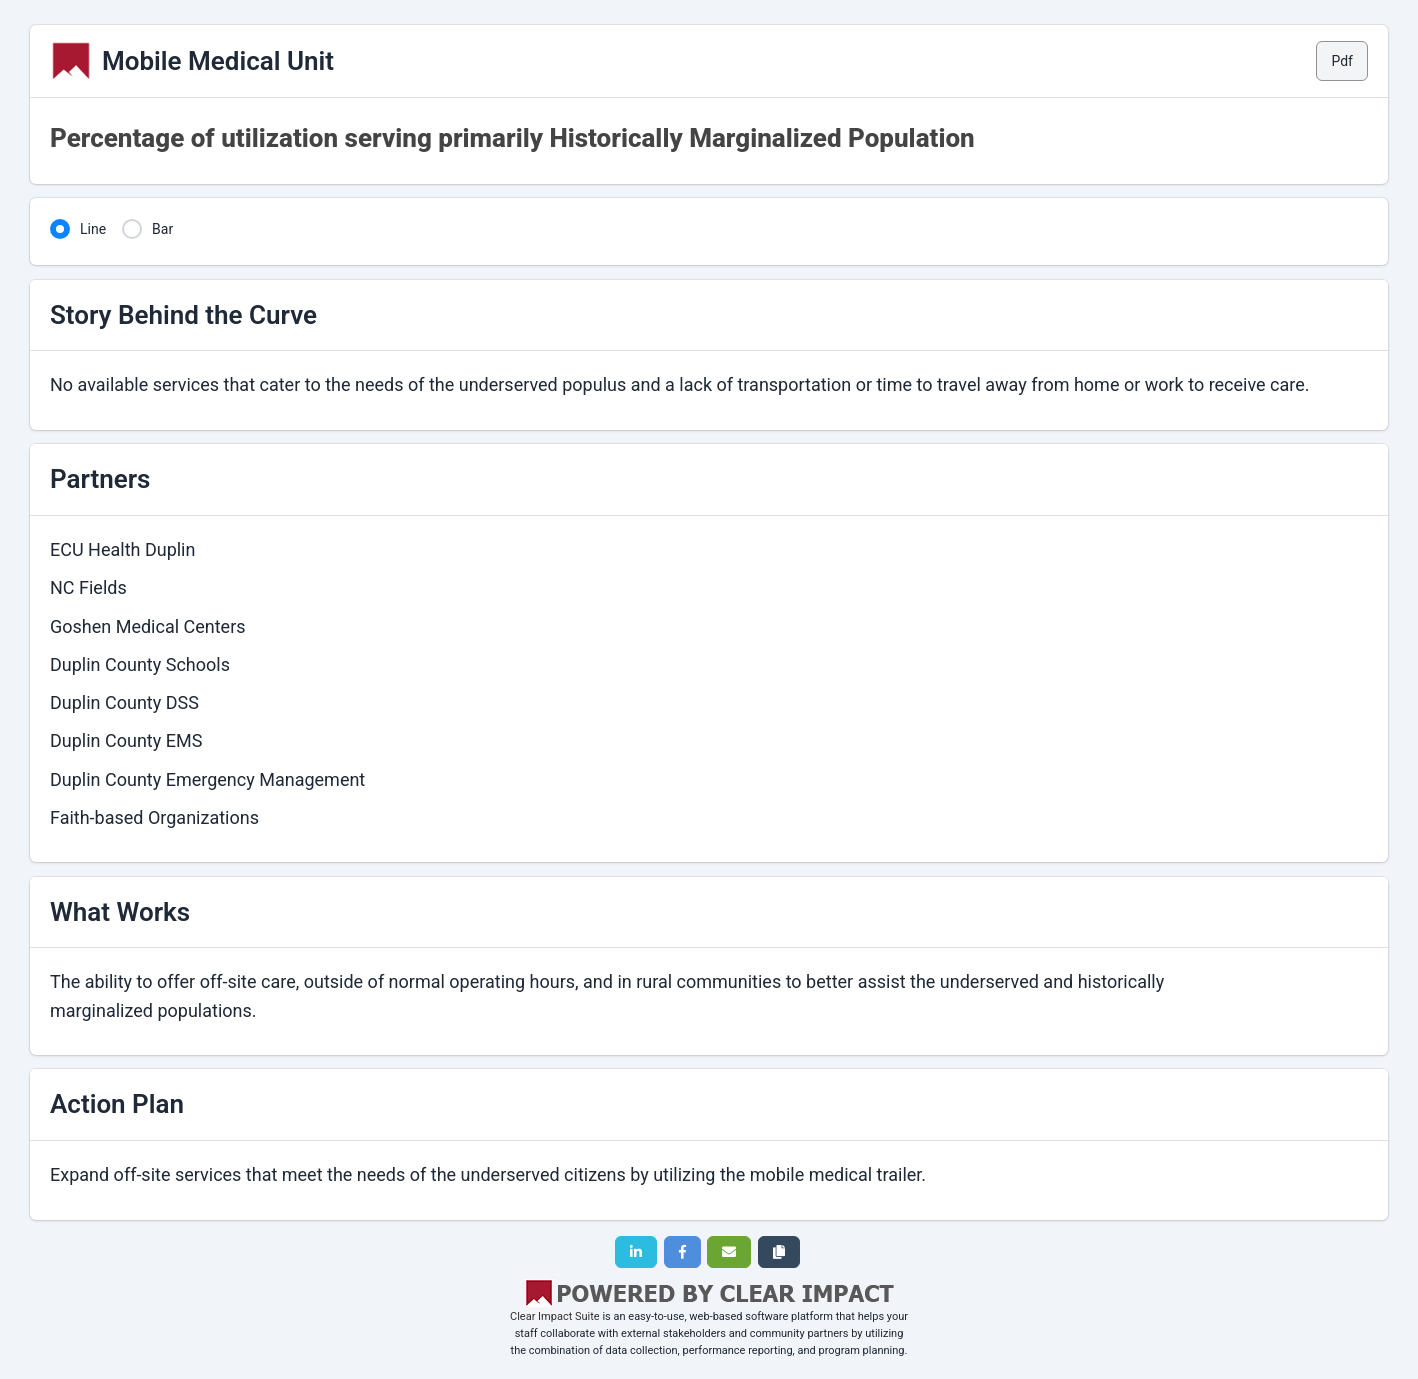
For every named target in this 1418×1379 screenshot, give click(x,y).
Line (93, 229)
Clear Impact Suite (555, 1316)
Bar (162, 229)
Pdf (1342, 61)
